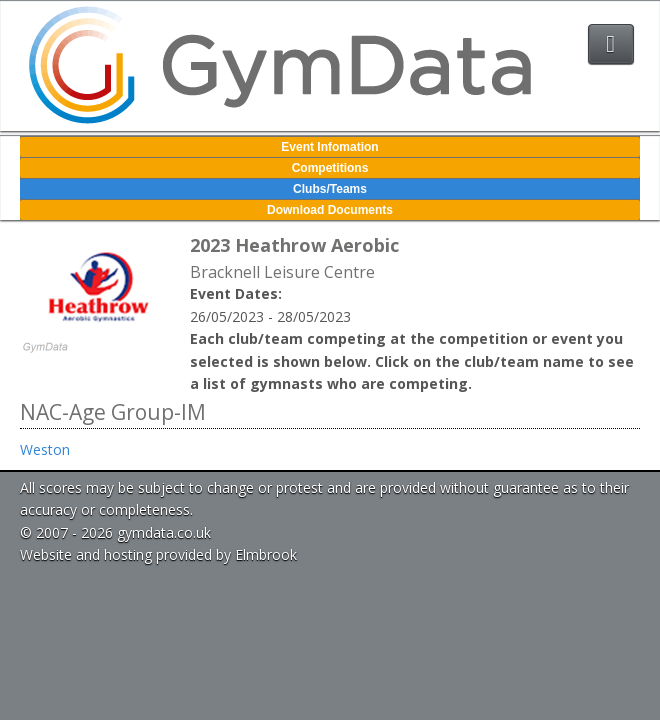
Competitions (330, 168)
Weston (45, 449)
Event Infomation (329, 147)
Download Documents (330, 210)
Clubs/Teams (330, 189)
